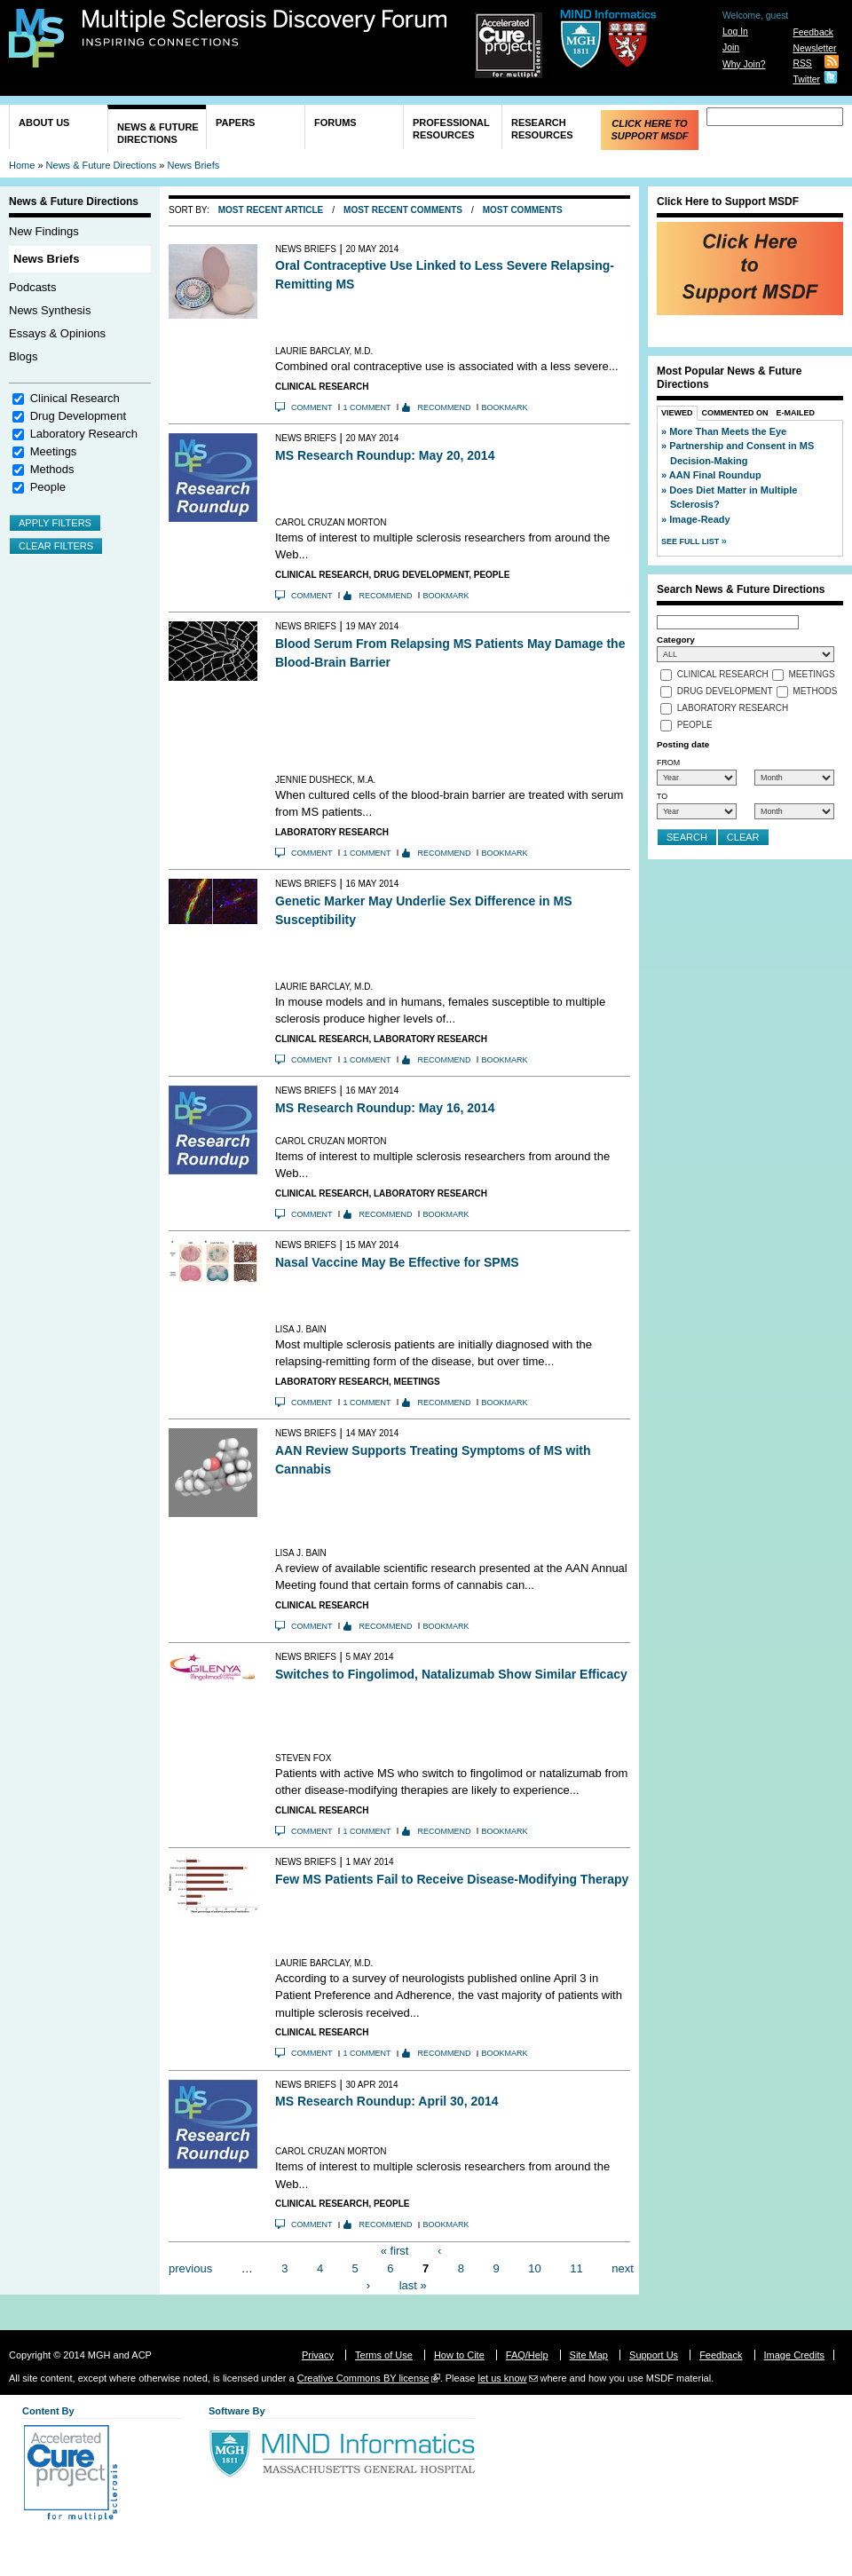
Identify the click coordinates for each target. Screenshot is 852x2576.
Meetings (53, 451)
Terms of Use (384, 2355)
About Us (44, 122)
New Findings (44, 231)
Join (730, 47)
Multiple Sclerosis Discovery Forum (265, 28)
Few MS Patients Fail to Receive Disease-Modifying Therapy (451, 1879)
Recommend (444, 407)
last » (413, 2285)
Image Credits (794, 2355)
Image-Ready (699, 519)
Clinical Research (75, 398)
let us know (501, 2378)
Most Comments (523, 210)
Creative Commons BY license (363, 2378)
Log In (735, 31)
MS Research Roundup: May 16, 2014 (384, 1108)
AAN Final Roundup (715, 475)
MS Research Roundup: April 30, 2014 (387, 2101)
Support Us (653, 2355)
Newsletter (814, 48)
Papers (235, 122)
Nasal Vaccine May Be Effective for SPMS (397, 1262)
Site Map (589, 2355)
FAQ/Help (527, 2355)
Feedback (813, 32)
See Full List (691, 541)
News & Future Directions (158, 133)
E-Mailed (796, 412)
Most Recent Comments (402, 210)
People (48, 487)
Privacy (318, 2355)
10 (534, 2267)
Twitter (806, 79)
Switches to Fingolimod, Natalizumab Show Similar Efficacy (451, 1674)
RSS (802, 63)
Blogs (23, 356)
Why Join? (744, 64)
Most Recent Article (271, 210)
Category (676, 639)
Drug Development (78, 416)
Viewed (677, 412)
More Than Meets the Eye (727, 431)
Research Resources (542, 128)
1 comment (367, 407)
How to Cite (459, 2355)
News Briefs (194, 165)
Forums (335, 122)
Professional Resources (451, 128)
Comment (312, 407)
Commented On (735, 412)
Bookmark (505, 407)
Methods (52, 469)
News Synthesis (50, 310)
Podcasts (32, 287)
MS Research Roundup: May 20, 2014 (384, 455)
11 (576, 2267)
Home (22, 165)
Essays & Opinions (57, 333)
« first (395, 2250)
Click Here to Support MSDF (649, 129)
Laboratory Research (84, 433)
